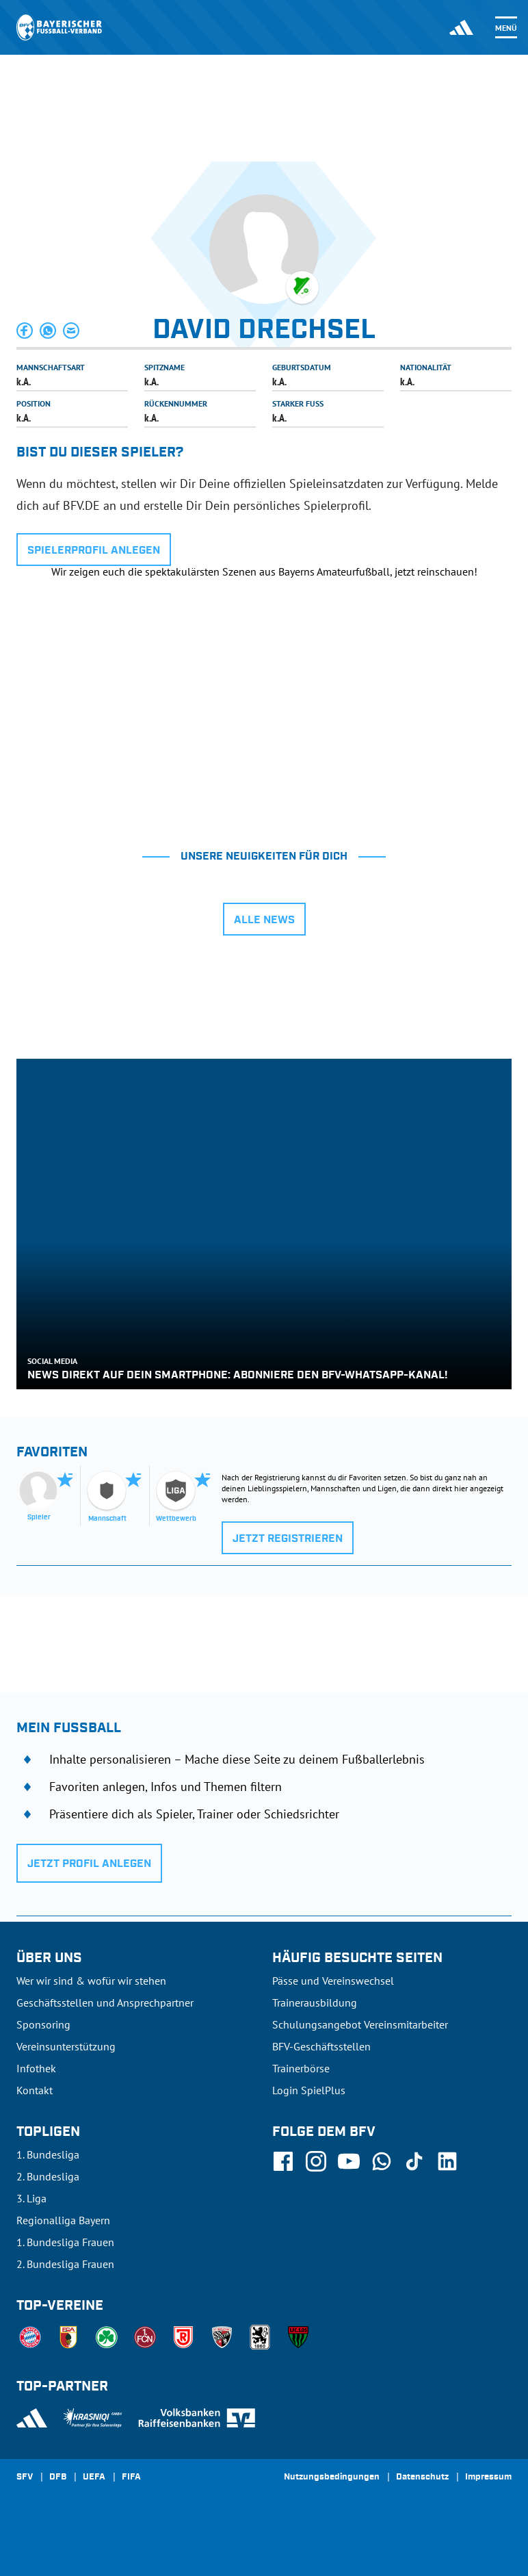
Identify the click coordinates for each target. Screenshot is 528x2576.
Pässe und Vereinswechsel (333, 1980)
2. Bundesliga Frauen (65, 2264)
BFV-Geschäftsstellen (321, 2046)
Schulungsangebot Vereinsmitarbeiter (360, 2024)
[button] (25, 331)
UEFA (94, 2477)
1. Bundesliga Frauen (65, 2242)
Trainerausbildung (314, 2002)
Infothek (36, 2068)
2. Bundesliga (47, 2176)
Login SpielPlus (308, 2090)
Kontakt (34, 2090)
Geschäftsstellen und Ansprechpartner (105, 2002)
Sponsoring (43, 2024)
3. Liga (31, 2198)
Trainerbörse (301, 2068)
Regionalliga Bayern (63, 2220)
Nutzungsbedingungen (332, 2477)
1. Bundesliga (47, 2154)
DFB (57, 2477)
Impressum (488, 2477)
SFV (24, 2477)
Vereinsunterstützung (66, 2046)
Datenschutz (422, 2477)
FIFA (131, 2477)
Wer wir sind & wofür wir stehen (91, 1980)
